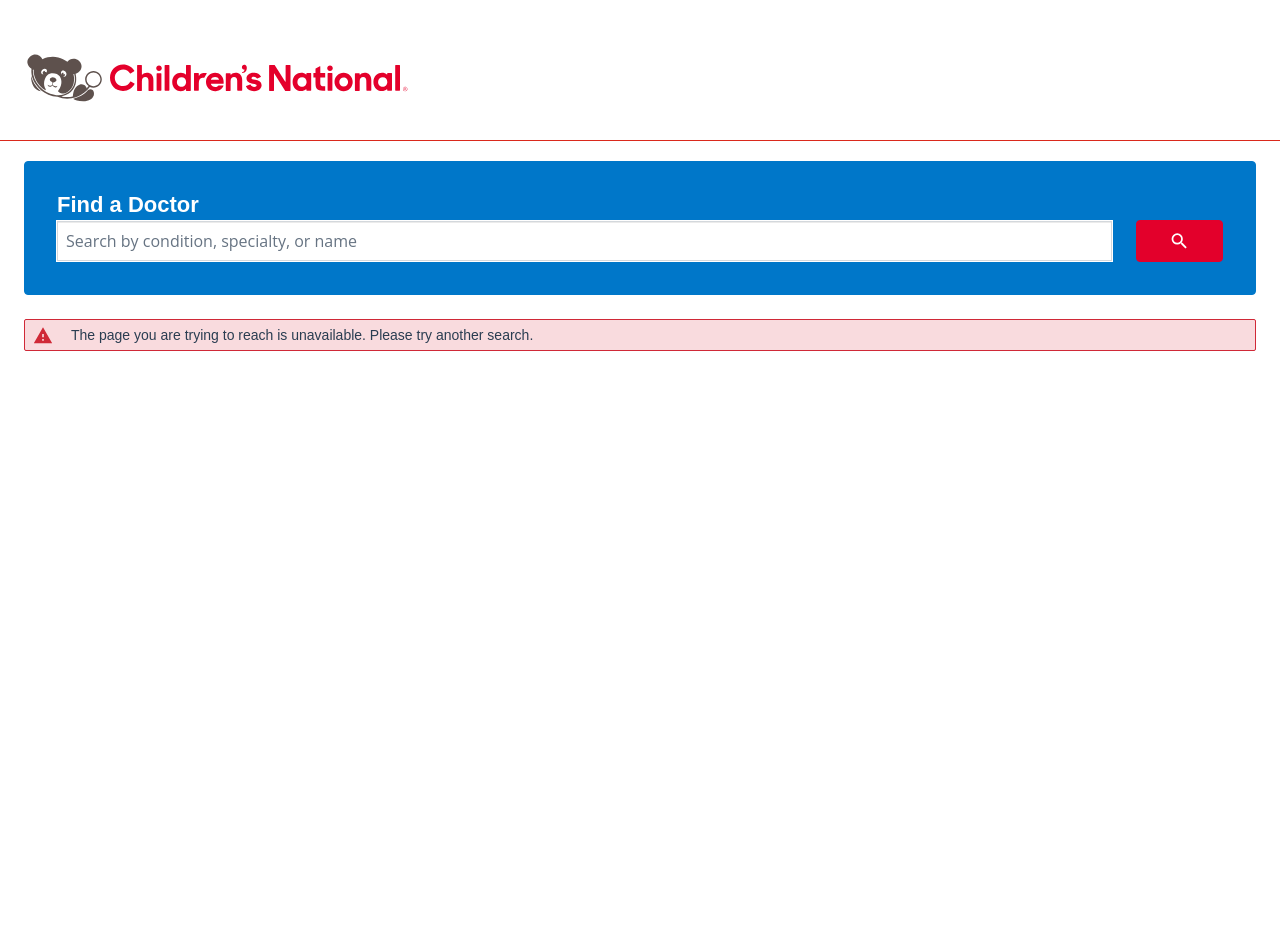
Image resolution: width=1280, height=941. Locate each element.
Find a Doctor (128, 205)
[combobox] (584, 241)
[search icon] (1179, 241)
